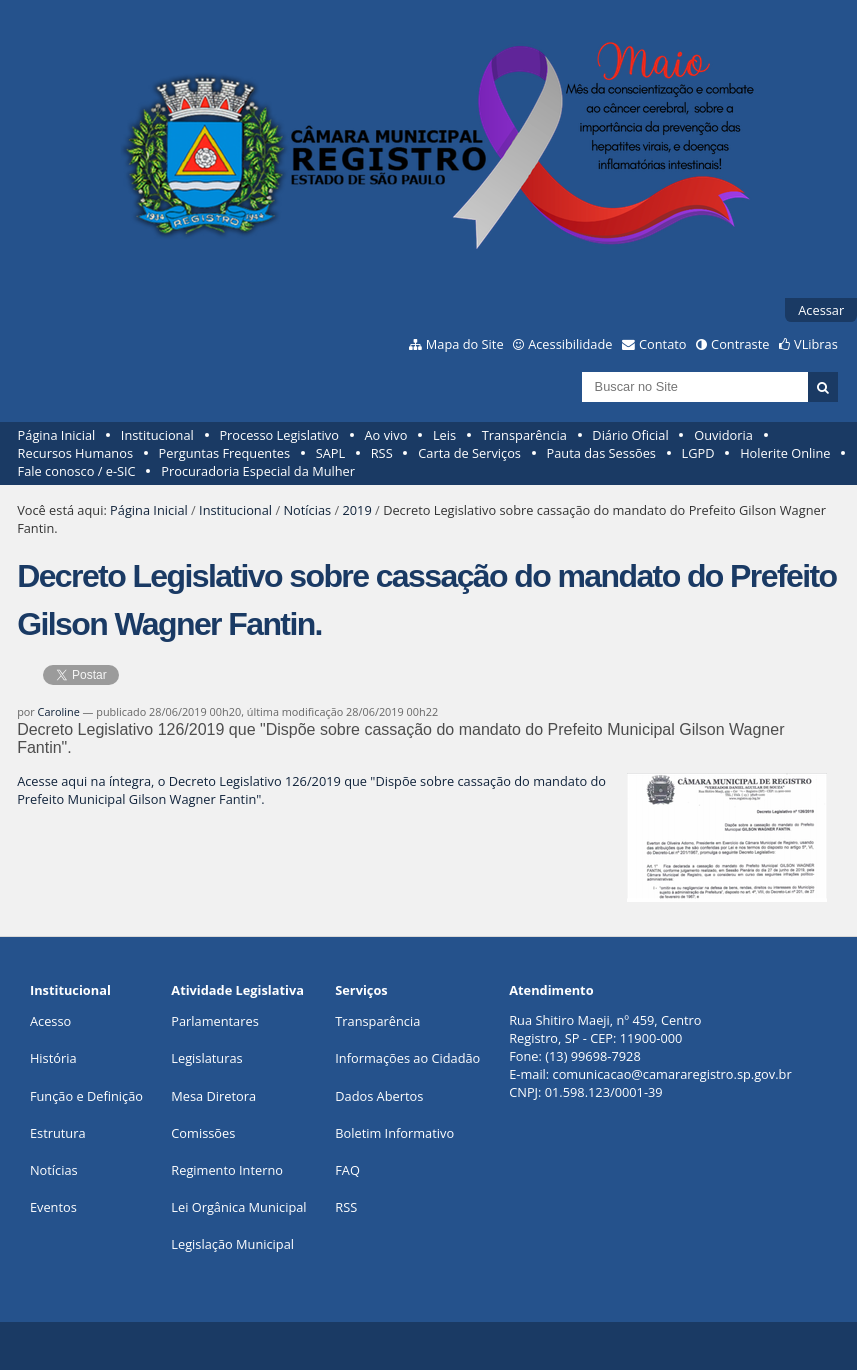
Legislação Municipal (232, 1244)
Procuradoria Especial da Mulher (258, 471)
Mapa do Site (465, 344)
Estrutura (58, 1133)
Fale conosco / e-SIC (77, 471)
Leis (444, 435)
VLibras (816, 344)
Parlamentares (214, 1021)
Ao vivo (386, 435)
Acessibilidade (570, 344)
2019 (356, 510)
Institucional (157, 435)
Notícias (307, 510)
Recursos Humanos (75, 453)
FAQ (347, 1170)
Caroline (59, 711)
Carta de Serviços (469, 453)
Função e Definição (86, 1096)
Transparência (524, 435)
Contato (663, 344)
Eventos (53, 1207)
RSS (382, 453)
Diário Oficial (630, 435)
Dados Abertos (379, 1096)
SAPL (331, 453)
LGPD (698, 453)
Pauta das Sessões (601, 453)
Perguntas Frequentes (224, 453)
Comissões (203, 1133)
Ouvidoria (723, 435)
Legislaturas (206, 1058)
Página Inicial (57, 435)
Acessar (821, 310)
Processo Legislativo (279, 435)
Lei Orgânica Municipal (238, 1207)
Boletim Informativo (394, 1133)
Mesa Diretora (213, 1096)
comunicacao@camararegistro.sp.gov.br (672, 1074)
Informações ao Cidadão (407, 1058)
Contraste (740, 344)
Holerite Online (785, 453)
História (53, 1058)
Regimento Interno (227, 1170)
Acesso (50, 1021)
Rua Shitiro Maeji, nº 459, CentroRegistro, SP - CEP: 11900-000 (605, 1029)
